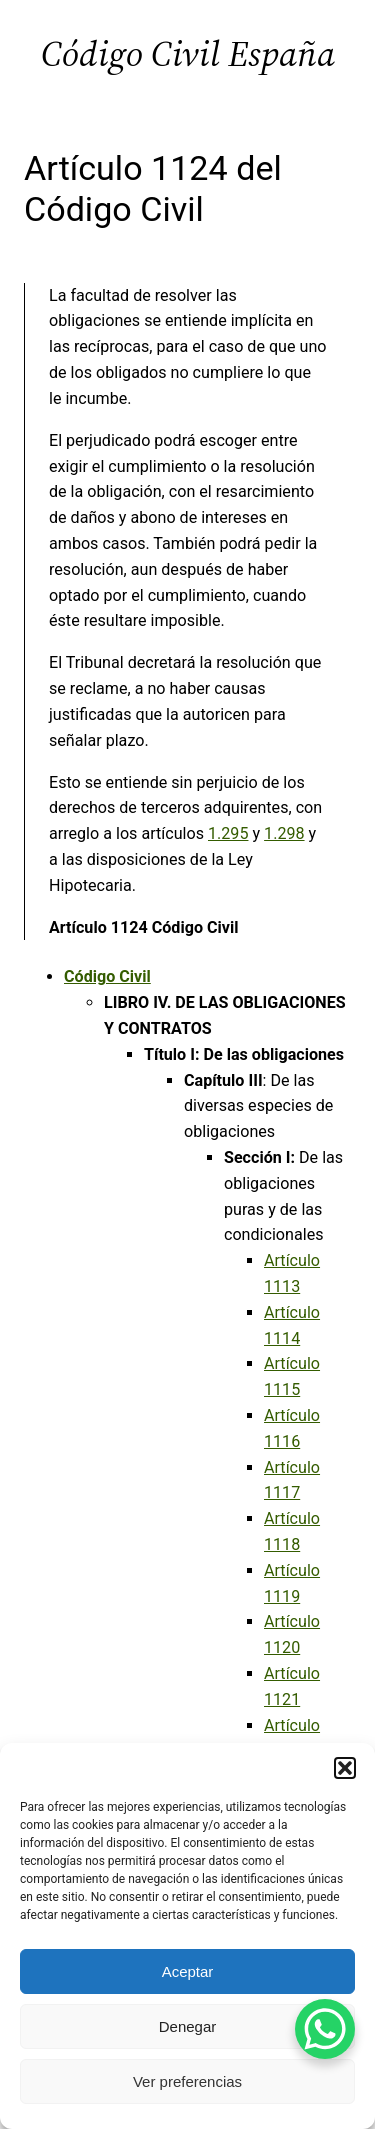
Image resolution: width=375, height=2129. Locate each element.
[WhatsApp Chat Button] (325, 2029)
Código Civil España (188, 53)
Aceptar (188, 1971)
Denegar (188, 2026)
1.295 (228, 833)
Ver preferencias (187, 2081)
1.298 (284, 833)
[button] (345, 1768)
